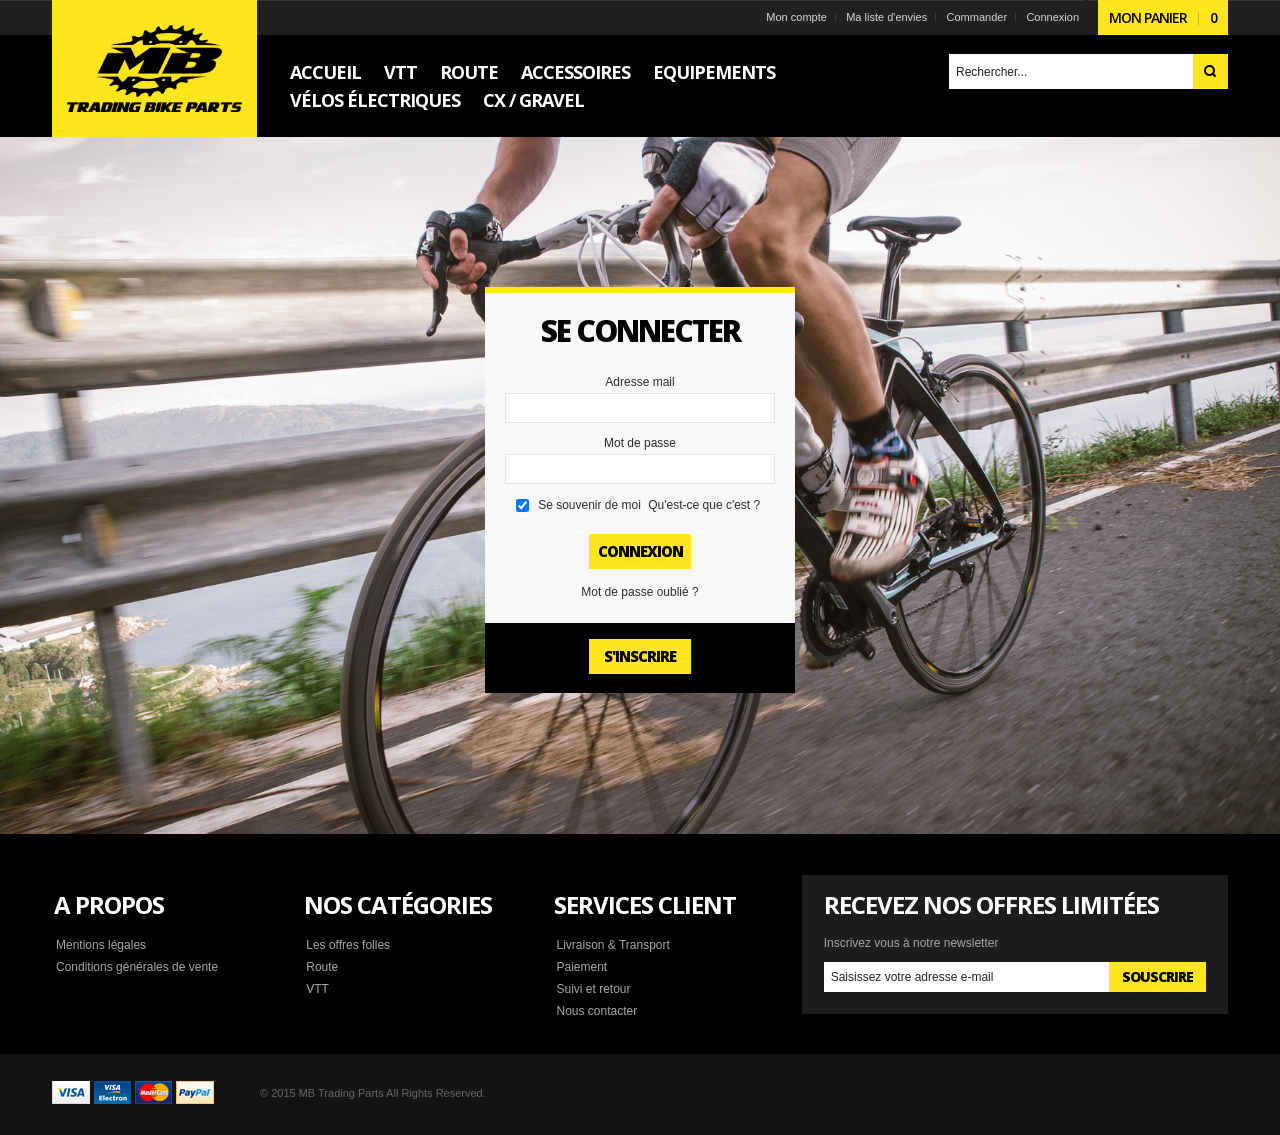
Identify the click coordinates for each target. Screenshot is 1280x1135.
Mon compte (796, 17)
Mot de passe (640, 443)
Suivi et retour (593, 989)
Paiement (581, 967)
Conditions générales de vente (137, 967)
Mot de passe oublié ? (639, 592)
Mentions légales (101, 945)
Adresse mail (639, 382)
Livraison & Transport (612, 945)
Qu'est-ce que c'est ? (704, 505)
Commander (977, 17)
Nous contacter (596, 1011)
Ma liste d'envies (886, 17)
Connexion (1052, 17)
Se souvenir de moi (589, 505)
